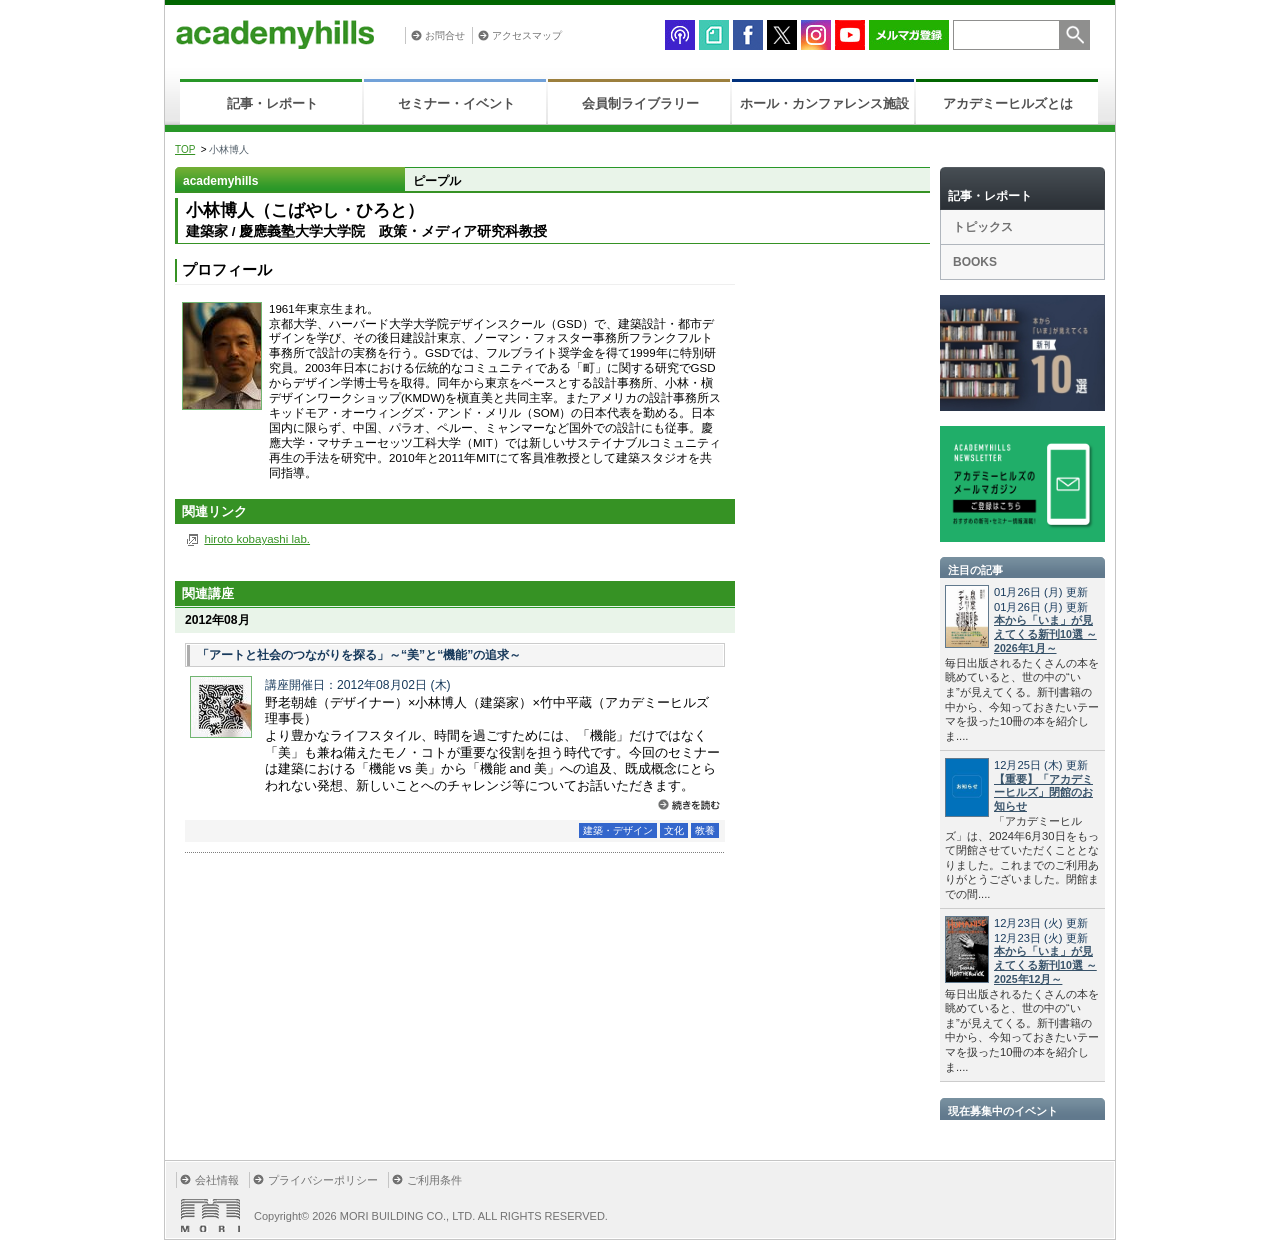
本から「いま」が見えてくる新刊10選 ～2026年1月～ (1045, 634)
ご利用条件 (434, 1180)
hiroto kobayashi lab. (257, 539)
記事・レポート (272, 103)
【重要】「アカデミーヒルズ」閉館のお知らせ (1043, 793)
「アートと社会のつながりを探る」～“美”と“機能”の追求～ (359, 655)
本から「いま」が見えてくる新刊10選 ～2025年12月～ (1045, 965)
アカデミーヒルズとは (1008, 103)
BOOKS (975, 262)
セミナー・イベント (456, 103)
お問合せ (445, 35)
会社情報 (217, 1180)
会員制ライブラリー (640, 103)
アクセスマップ (527, 35)
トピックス (983, 227)
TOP (185, 149)
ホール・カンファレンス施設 (824, 103)
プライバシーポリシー (323, 1180)
